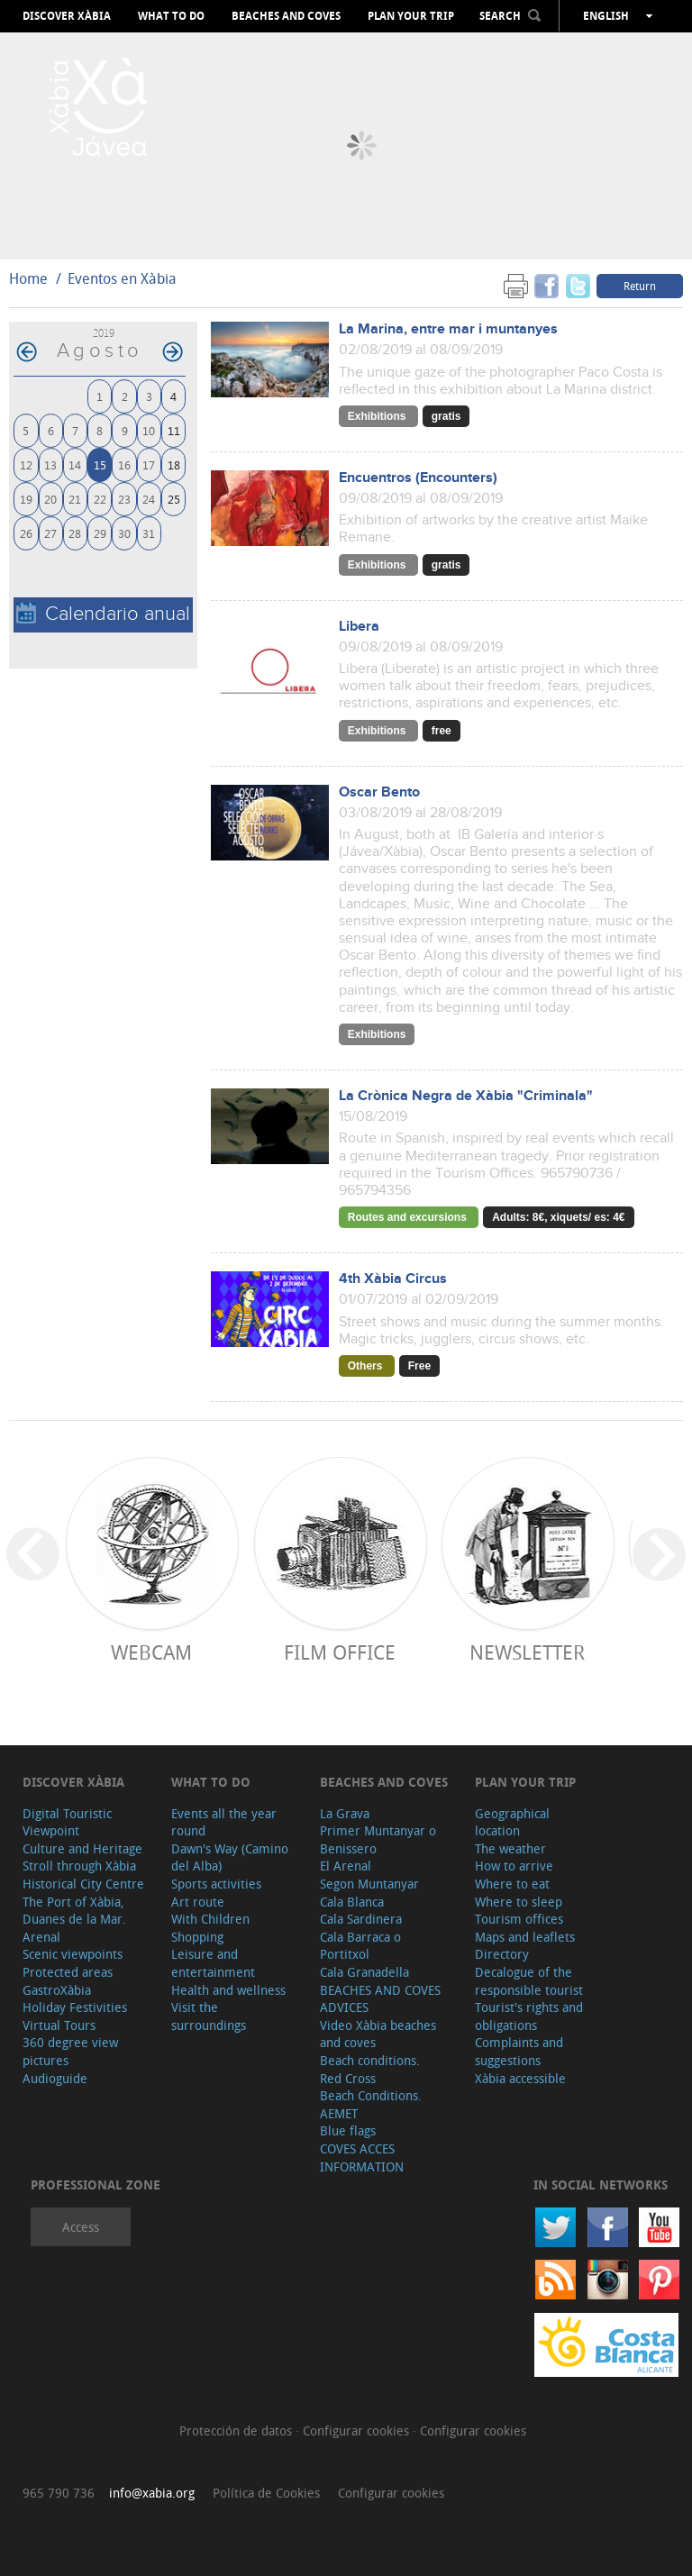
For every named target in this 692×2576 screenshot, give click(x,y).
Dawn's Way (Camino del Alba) (229, 1857)
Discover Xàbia (67, 16)
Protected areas (68, 1971)
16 (124, 464)
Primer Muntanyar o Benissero (378, 1839)
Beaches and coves (286, 16)
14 (74, 464)
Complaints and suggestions (519, 2051)
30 (124, 533)
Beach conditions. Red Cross (370, 2069)
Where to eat (512, 1883)
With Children (210, 1918)
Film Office (340, 1652)
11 (174, 430)
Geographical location (512, 1822)
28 (74, 533)
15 (100, 464)
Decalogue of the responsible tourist (529, 1980)
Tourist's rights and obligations (529, 2016)
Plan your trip (411, 16)
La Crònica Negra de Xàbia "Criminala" (466, 1096)
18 (174, 464)
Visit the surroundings (208, 2016)
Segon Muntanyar (369, 1883)
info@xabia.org (152, 2492)
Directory (502, 1953)
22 (100, 498)
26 (26, 533)
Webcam (151, 1652)
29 (100, 533)
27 (50, 533)
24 (148, 498)
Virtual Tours (59, 2025)
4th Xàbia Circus (393, 1279)
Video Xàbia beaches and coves (378, 2034)
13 (50, 464)
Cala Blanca (352, 1901)
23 (124, 498)
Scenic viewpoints (73, 1953)
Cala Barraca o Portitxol (360, 1945)
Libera (359, 626)
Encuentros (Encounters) (418, 478)
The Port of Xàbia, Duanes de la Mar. (74, 1910)
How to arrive (514, 1865)
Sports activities (216, 1883)
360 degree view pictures (70, 2051)
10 (148, 430)
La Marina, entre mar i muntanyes (448, 329)
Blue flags (348, 2130)
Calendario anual (103, 614)
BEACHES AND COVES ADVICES (380, 1998)
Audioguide (55, 2078)
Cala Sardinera (361, 1918)
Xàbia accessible (520, 2078)
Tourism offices (519, 1918)
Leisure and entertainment (213, 1962)
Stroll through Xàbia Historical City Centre (83, 1874)
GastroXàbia (57, 1989)
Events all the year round (224, 1822)
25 (174, 498)
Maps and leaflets (525, 1936)
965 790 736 (59, 2492)
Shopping (197, 1936)
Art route (197, 1901)
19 (26, 498)
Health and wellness (228, 1989)
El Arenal (345, 1865)
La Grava (344, 1813)
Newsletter (527, 1652)
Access (80, 2226)
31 (148, 533)
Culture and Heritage (82, 1848)
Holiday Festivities (75, 2007)
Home (28, 278)
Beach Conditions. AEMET (371, 2104)
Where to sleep (518, 1901)
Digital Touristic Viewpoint (67, 1822)
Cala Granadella (364, 1971)
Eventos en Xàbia (122, 278)
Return (640, 285)
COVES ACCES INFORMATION (362, 2157)
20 (50, 498)
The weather (510, 1848)
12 (26, 464)
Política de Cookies (266, 2492)
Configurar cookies (358, 2430)
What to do (171, 16)
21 (74, 498)
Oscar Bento (379, 792)
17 (148, 464)
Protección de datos (237, 2430)
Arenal (41, 1936)
